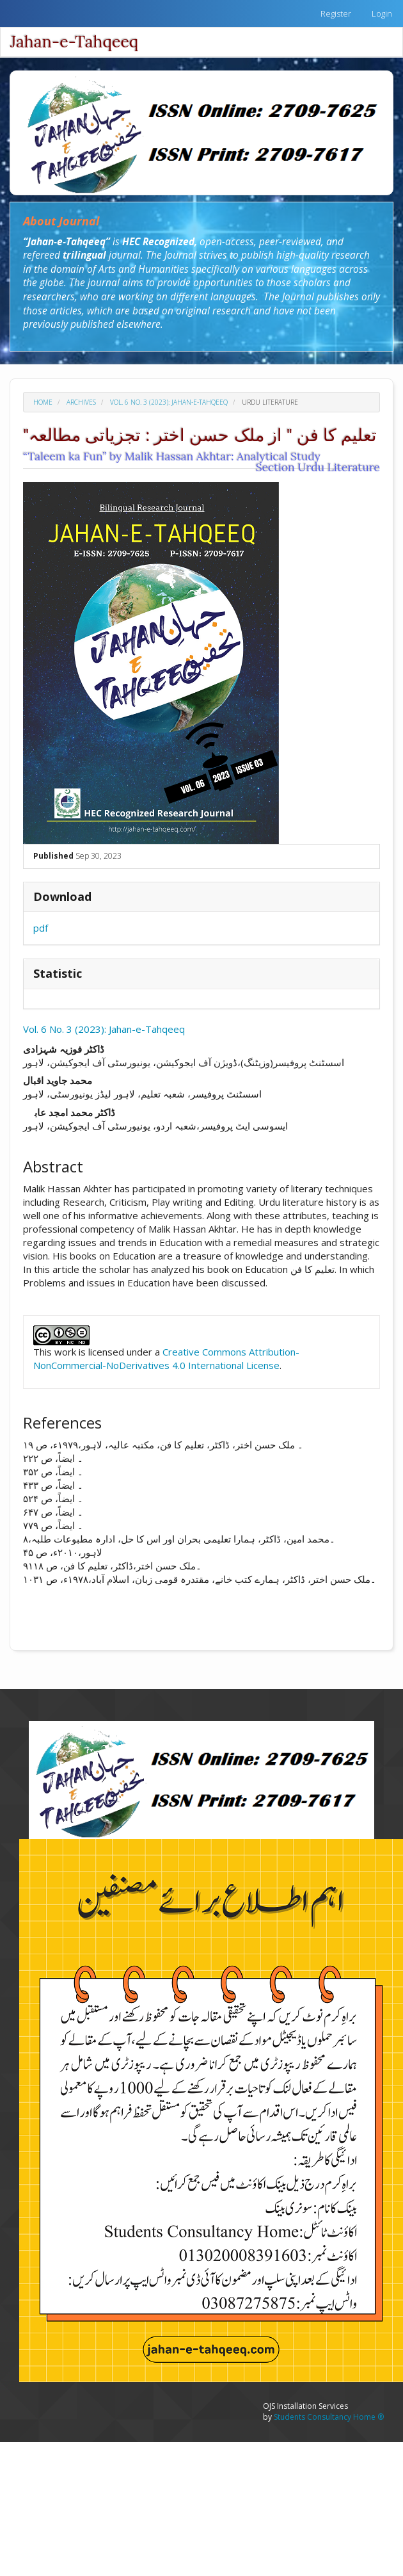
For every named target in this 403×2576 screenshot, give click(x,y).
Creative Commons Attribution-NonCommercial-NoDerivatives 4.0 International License (166, 1358)
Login (382, 13)
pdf (40, 927)
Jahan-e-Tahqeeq (74, 41)
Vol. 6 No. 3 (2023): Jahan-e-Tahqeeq (169, 402)
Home (42, 402)
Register (335, 13)
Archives (81, 402)
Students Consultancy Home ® (329, 2416)
